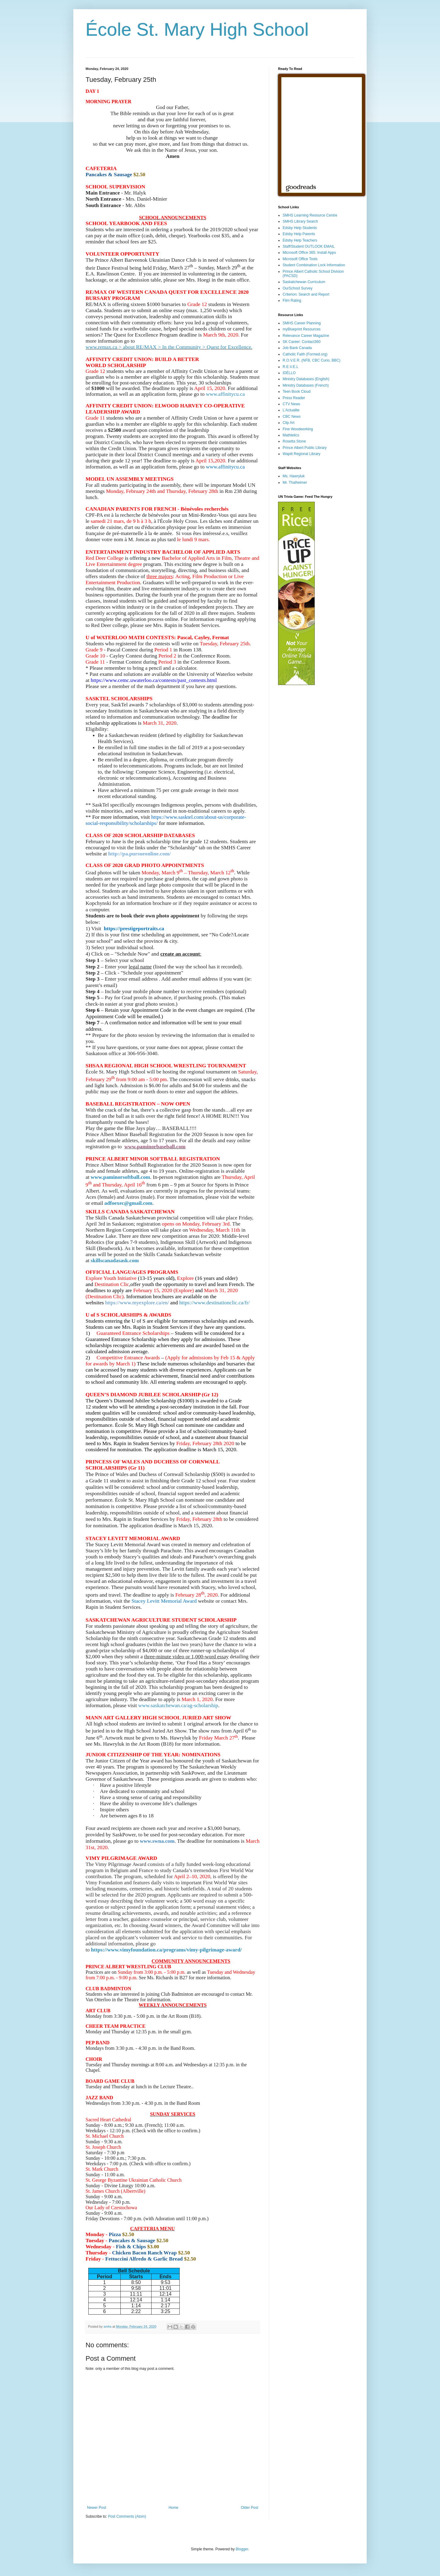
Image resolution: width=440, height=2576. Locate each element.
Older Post (249, 2507)
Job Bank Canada (297, 348)
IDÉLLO (289, 373)
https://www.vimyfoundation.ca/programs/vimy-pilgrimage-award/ (166, 1950)
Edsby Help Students (300, 228)
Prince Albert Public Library (305, 448)
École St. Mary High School (197, 29)
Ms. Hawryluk (294, 476)
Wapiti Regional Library (302, 454)
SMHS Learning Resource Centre (310, 215)
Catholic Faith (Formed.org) (305, 354)
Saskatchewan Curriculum (304, 282)
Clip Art (289, 423)
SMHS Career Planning (302, 323)
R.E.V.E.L (291, 367)
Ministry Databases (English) (306, 379)
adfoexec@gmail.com (128, 1203)
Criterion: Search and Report (306, 294)
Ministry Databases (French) (306, 385)
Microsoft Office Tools (300, 259)
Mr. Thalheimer (295, 482)
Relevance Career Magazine (306, 335)
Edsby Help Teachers (300, 240)
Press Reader (294, 398)
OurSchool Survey (297, 288)
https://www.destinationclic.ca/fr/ (214, 1303)
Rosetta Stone (294, 441)
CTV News (291, 404)
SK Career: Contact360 (302, 342)
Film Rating (292, 300)
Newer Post (96, 2507)
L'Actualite (291, 410)
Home (173, 2507)
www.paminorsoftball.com (120, 1177)
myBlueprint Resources (302, 329)
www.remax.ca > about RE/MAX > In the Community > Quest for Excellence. (169, 347)
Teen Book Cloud (296, 391)
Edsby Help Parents (299, 234)
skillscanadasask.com (115, 1260)
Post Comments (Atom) (127, 2516)
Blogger (242, 2549)
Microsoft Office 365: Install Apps (309, 252)
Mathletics (291, 435)
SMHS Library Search (300, 221)
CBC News (292, 416)
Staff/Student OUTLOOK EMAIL (309, 246)
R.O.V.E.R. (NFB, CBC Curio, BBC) (311, 360)
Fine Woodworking (298, 429)
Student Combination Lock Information (314, 265)
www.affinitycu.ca (225, 394)
